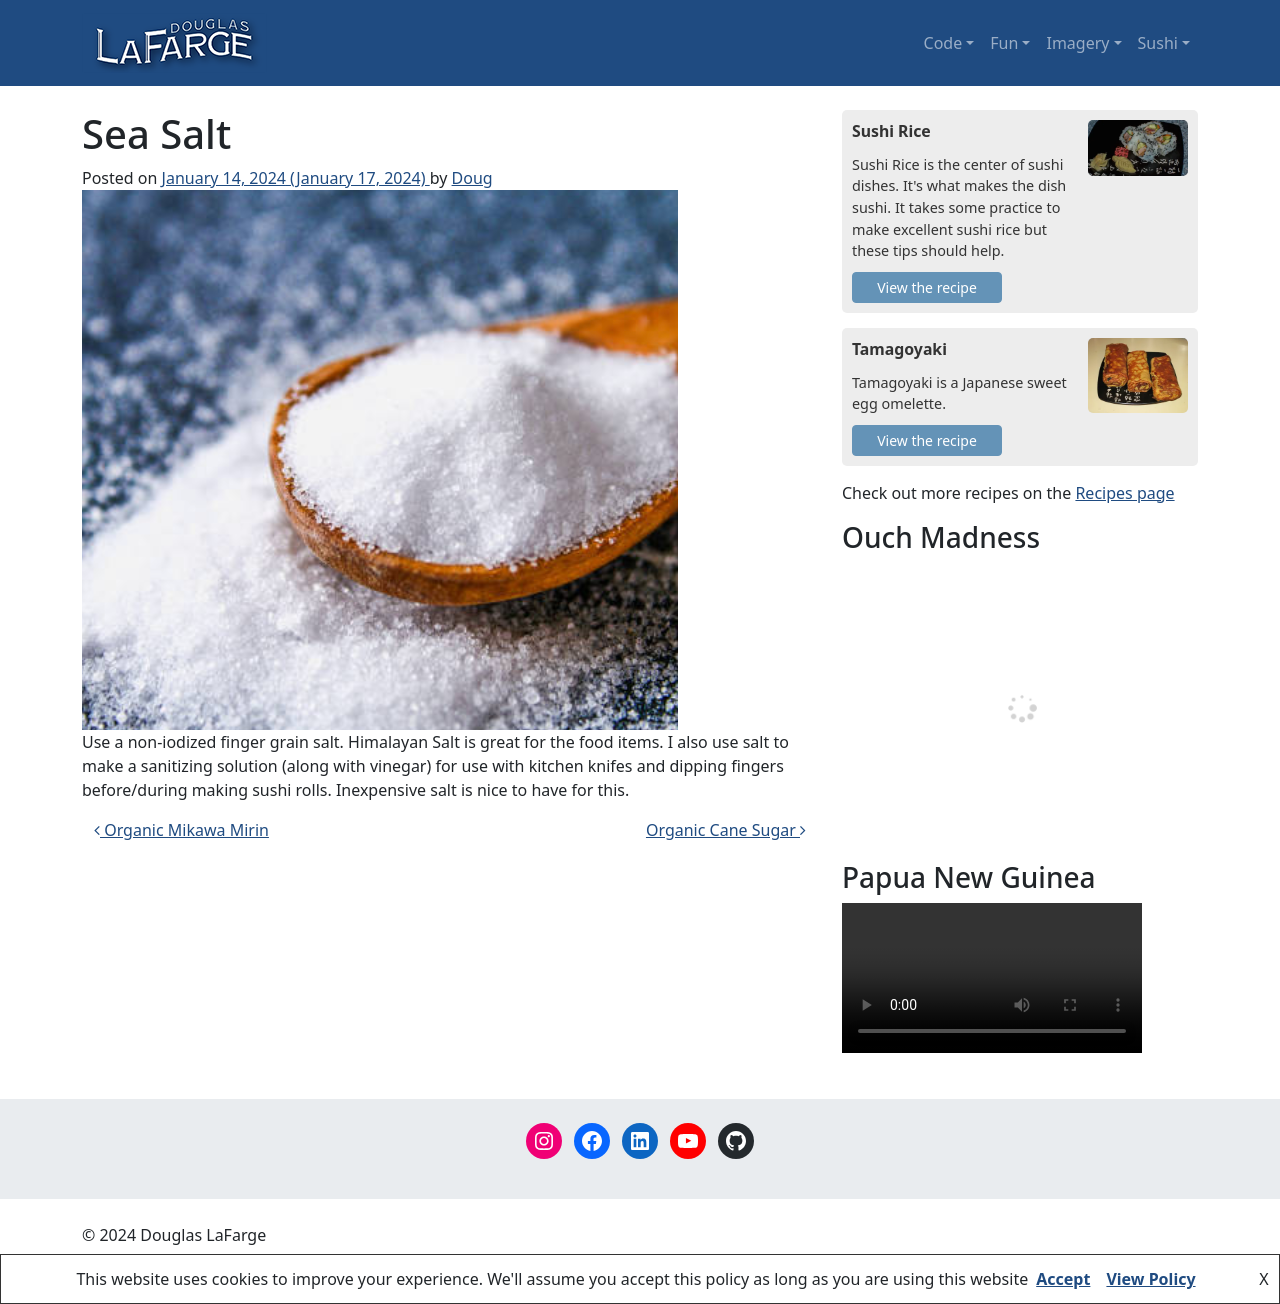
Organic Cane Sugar (726, 830)
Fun (1004, 43)
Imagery (1077, 43)
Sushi (1158, 43)
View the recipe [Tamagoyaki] (927, 440)
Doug (472, 178)
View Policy (1150, 1279)
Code (943, 43)
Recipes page (1124, 493)
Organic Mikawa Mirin (181, 830)
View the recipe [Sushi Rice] (927, 287)
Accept (1063, 1279)
